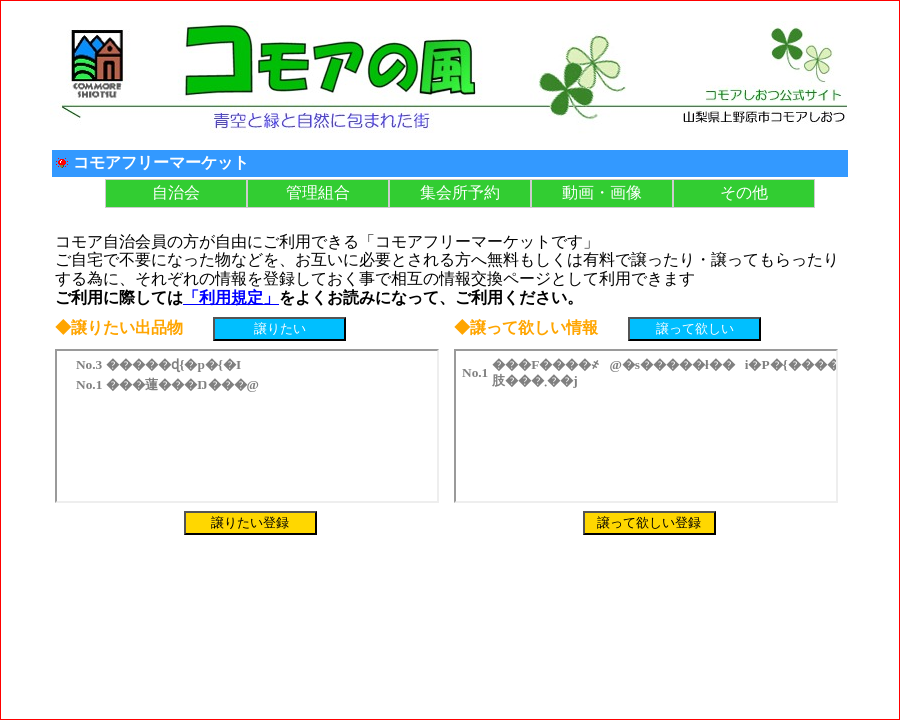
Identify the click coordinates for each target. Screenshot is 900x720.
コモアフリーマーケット (161, 162)
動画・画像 (602, 192)
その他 (744, 192)
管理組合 (318, 192)
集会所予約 (460, 192)
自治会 (176, 192)
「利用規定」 (231, 297)
